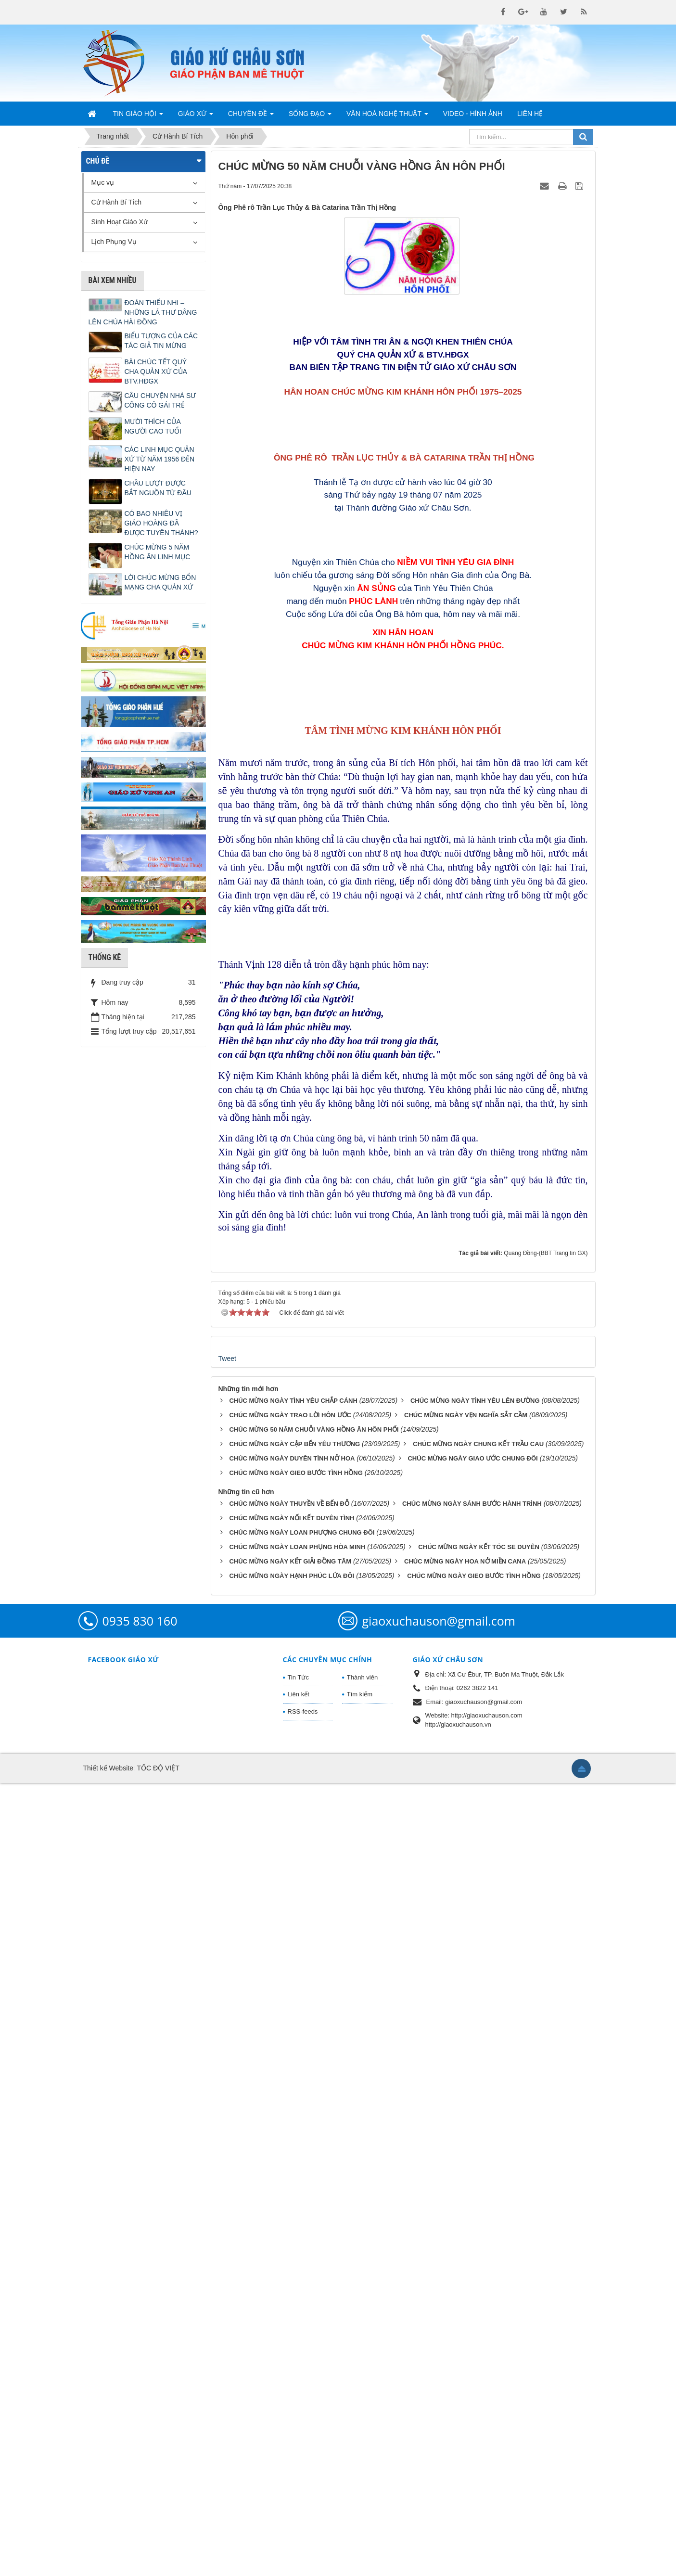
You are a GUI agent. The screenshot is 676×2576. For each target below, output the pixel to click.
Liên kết (298, 2487)
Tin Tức (298, 2470)
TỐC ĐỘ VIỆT (158, 2561)
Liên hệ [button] (530, 113)
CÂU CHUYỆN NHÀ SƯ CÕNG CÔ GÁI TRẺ (160, 400)
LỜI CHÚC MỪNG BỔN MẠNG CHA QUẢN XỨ (160, 582)
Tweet (227, 2151)
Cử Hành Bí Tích (116, 202)
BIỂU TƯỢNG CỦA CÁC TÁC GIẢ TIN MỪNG (161, 340)
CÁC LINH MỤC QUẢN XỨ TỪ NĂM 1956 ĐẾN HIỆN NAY (160, 459)
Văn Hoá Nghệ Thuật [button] (387, 116)
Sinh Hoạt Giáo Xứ (119, 222)
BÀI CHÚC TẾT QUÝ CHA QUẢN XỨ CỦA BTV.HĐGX (156, 371)
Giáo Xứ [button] (195, 116)
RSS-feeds (303, 2504)
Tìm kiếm (359, 2487)
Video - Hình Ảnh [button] (472, 113)
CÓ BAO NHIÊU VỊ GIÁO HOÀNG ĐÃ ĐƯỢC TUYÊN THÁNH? (161, 523)
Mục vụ (103, 182)
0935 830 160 (140, 2414)
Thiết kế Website (108, 2561)
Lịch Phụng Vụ (114, 241)
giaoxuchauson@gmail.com (438, 2414)
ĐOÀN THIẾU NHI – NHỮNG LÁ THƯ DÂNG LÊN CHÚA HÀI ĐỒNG (143, 312)
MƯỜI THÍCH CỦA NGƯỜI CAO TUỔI (153, 426)
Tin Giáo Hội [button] (138, 116)
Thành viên (362, 2470)
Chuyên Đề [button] (251, 116)
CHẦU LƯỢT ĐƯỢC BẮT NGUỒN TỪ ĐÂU (158, 488)
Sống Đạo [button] (310, 116)
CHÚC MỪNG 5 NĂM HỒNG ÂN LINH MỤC (158, 552)
